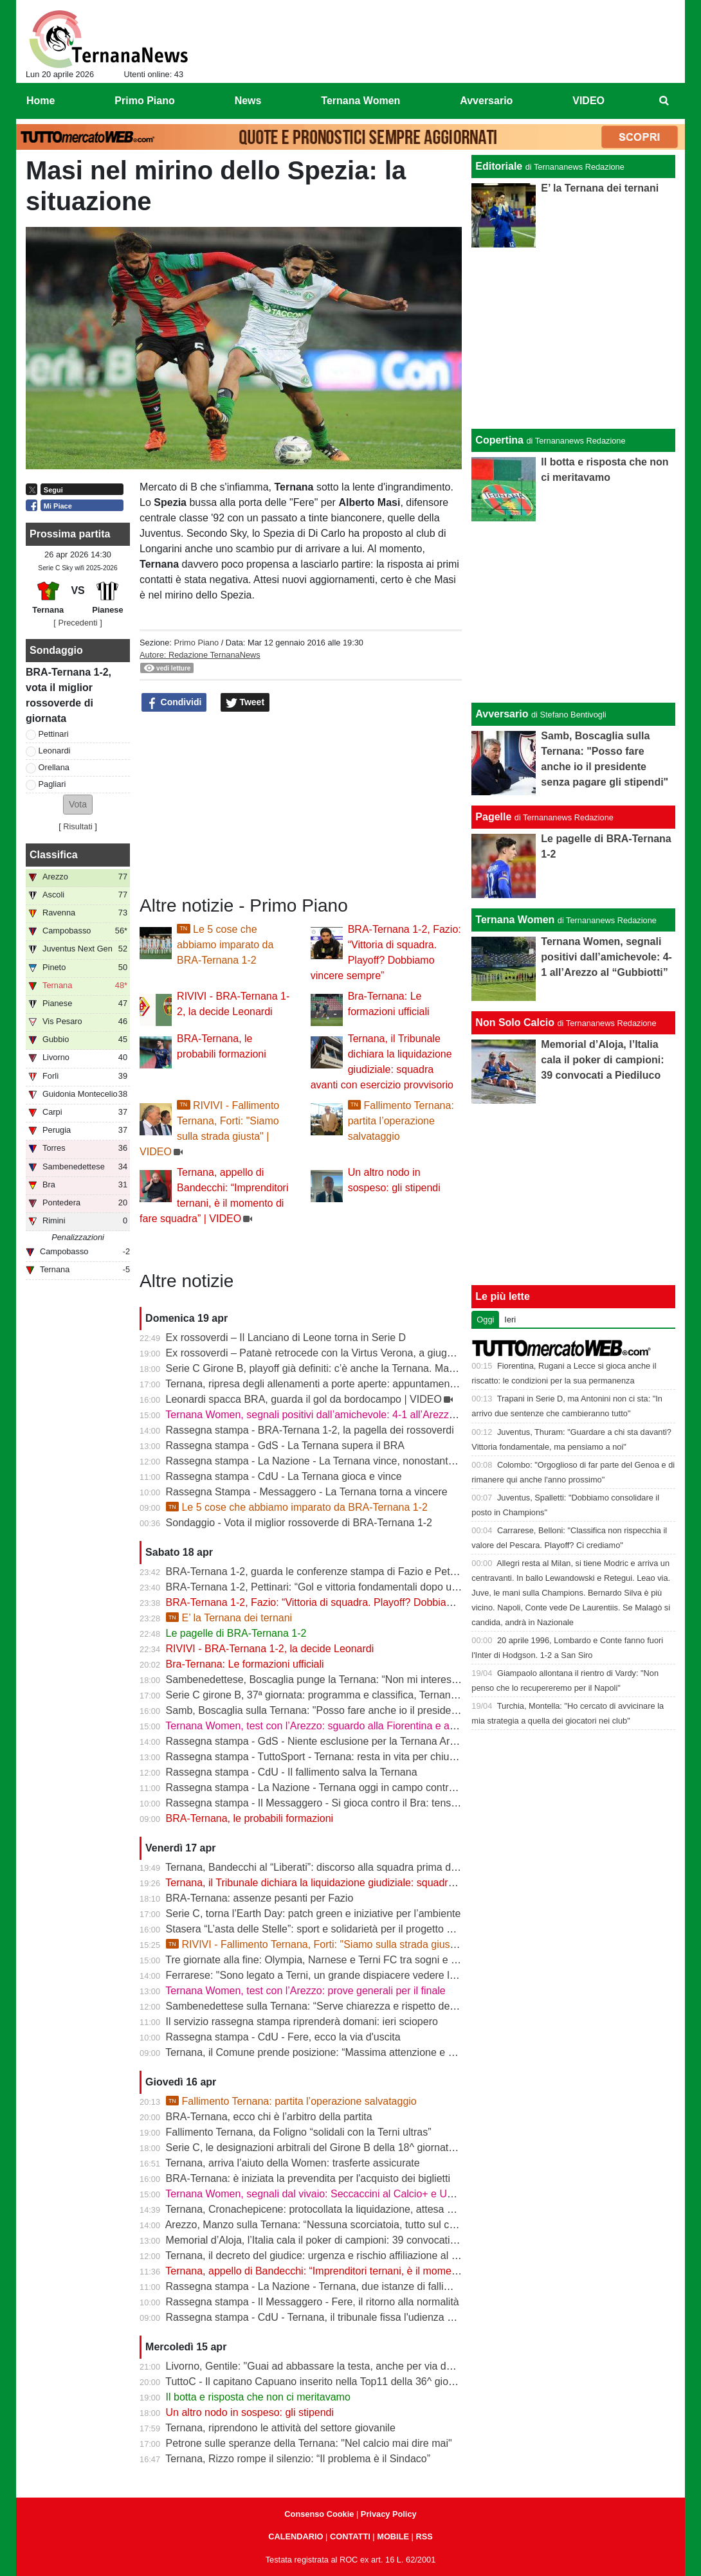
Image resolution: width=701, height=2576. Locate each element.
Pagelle (493, 816)
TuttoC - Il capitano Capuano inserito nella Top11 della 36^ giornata (318, 2381)
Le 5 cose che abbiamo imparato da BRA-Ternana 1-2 (225, 945)
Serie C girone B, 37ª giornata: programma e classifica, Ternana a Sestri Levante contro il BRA (381, 1694)
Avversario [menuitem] (486, 100)
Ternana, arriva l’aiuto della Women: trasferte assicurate (292, 2162)
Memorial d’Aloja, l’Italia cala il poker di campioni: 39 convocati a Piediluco (335, 2240)
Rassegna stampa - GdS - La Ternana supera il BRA (285, 1445)
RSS (423, 2536)
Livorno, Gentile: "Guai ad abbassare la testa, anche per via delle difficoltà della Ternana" (368, 2366)
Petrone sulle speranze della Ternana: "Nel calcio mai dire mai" (309, 2443)
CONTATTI (350, 2536)
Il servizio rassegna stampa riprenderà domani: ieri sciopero (302, 2021)
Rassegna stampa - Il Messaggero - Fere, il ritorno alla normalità (312, 2301)
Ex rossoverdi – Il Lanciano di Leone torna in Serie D (286, 1337)
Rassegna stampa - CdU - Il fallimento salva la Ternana (291, 1772)
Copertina (499, 440)
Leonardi (55, 750)
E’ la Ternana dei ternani (229, 1617)
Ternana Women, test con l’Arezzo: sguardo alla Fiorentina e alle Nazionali (335, 1725)
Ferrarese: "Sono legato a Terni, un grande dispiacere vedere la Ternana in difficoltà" (358, 1975)
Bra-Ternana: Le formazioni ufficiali (245, 1664)
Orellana (54, 767)
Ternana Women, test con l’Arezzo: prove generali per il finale (305, 1990)
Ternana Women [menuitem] (360, 100)
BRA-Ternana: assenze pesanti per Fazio (260, 1898)
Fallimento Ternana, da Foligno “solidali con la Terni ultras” (299, 2132)
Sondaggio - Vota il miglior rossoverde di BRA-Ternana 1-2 (299, 1522)
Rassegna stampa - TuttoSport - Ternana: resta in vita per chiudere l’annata (337, 1756)
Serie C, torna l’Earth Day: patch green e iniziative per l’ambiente (313, 1913)
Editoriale (498, 166)
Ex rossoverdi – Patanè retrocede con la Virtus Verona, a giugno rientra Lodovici (348, 1352)
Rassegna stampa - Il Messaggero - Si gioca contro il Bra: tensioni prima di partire (352, 1802)
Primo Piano (196, 642)
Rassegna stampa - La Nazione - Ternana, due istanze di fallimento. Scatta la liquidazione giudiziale (393, 2286)
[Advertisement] (573, 612)
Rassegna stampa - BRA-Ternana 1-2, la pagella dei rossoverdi (310, 1430)
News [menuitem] (248, 100)
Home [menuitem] (40, 100)
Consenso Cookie (319, 2514)
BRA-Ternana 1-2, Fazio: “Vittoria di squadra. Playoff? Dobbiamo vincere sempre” (351, 1602)
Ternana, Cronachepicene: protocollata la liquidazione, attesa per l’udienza (335, 2209)
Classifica (54, 854)
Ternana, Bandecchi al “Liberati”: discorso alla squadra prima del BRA (324, 1867)
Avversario (501, 713)
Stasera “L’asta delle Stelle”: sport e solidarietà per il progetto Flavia (320, 1928)
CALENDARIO (295, 2536)
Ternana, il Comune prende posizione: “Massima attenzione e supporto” (328, 2052)
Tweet (245, 702)
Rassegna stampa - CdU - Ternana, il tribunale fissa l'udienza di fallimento (334, 2317)
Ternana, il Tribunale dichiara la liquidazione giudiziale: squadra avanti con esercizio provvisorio (382, 1882)
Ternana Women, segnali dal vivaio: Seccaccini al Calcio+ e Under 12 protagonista (353, 2193)
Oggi (485, 1319)
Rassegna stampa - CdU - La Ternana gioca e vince (284, 1476)
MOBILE (393, 2536)
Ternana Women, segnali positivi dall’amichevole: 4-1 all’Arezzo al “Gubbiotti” (340, 1414)
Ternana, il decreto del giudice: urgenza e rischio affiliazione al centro (322, 2255)
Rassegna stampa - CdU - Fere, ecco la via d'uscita (283, 2036)
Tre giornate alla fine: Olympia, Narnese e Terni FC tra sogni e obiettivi (325, 1959)
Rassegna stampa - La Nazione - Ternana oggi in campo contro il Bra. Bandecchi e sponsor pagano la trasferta (418, 1787)
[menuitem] (664, 101)
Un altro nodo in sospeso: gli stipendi (250, 2412)
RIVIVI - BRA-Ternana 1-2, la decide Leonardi (270, 1648)
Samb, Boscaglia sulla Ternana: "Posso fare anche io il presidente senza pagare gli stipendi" (376, 1710)
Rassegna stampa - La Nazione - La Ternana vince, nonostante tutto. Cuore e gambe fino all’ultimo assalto (408, 1460)
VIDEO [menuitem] (588, 100)
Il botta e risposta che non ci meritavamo (258, 2396)
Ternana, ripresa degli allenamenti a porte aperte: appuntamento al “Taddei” (337, 1383)
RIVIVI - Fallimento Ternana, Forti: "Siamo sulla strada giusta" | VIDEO (334, 1944)
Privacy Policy (389, 2514)
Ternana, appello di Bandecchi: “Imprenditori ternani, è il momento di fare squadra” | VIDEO (373, 2270)
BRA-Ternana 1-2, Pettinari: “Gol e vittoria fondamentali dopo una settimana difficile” (357, 1586)
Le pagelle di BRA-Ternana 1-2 (236, 1633)
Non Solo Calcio (514, 1022)
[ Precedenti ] (77, 622)
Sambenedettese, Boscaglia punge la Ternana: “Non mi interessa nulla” (328, 1679)
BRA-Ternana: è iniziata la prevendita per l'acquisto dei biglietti (308, 2178)
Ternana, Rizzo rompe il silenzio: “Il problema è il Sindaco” (297, 2458)
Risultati (78, 826)
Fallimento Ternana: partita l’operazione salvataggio (401, 1121)
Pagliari (52, 784)
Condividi (174, 702)
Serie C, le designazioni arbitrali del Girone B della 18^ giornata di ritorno (331, 2147)
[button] (78, 805)
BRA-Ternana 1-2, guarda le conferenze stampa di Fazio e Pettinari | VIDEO (339, 1571)
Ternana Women (514, 919)
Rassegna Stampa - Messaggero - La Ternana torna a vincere (307, 1491)
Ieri (510, 1319)
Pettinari (54, 734)
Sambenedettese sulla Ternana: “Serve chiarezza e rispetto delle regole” (330, 2006)
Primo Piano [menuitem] (144, 100)
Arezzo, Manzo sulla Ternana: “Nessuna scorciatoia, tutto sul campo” (321, 2224)
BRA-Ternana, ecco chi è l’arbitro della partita (269, 2116)
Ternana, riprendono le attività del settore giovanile (280, 2427)
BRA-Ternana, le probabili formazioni (250, 1818)
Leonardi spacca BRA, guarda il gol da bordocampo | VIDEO (304, 1399)
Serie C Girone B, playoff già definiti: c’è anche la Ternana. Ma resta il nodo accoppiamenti (372, 1368)
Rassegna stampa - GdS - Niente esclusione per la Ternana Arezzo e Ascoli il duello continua (378, 1741)
